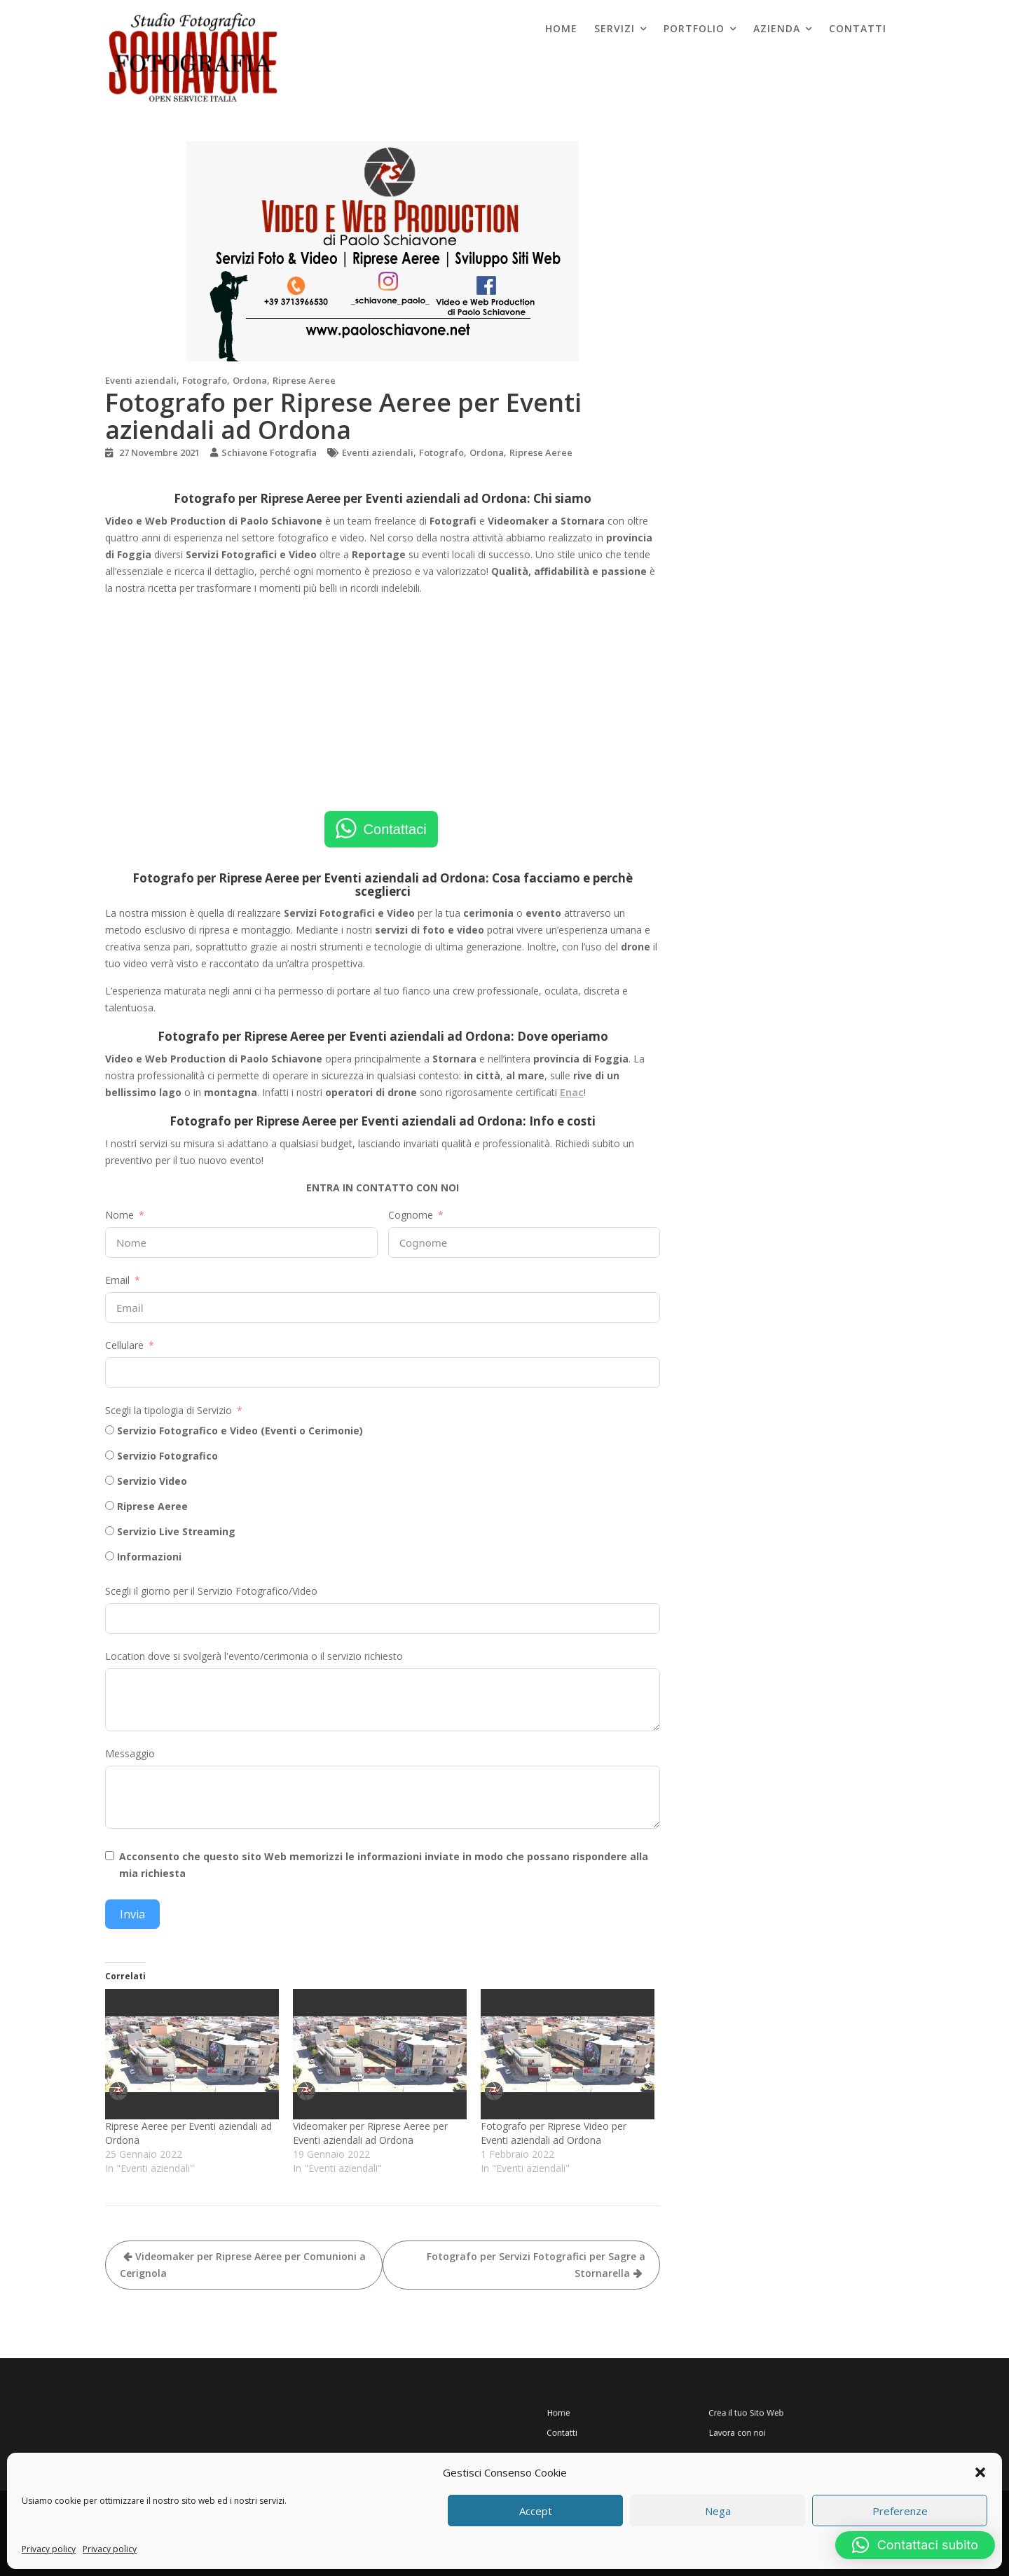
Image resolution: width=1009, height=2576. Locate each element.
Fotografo (204, 380)
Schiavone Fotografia (269, 452)
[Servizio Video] (109, 1480)
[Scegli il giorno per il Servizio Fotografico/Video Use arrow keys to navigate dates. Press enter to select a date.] (382, 1618)
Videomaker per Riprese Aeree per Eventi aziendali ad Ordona (370, 2133)
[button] (980, 2472)
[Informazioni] (109, 1555)
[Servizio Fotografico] (109, 1455)
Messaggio (130, 1753)
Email (117, 1280)
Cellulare (124, 1345)
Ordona (250, 380)
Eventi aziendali (141, 380)
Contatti (857, 28)
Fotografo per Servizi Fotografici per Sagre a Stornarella (536, 2265)
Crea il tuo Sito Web (729, 2414)
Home (561, 28)
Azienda (776, 28)
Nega (718, 2511)
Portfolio (694, 28)
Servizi (614, 28)
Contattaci (395, 829)
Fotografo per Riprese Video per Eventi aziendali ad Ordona (553, 2133)
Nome (119, 1214)
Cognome (410, 1214)
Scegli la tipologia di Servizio (168, 1410)
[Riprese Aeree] (109, 1505)
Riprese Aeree (304, 380)
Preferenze (900, 2511)
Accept (535, 2511)
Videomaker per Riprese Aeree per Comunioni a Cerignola (243, 2265)
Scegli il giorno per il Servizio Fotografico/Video (211, 1591)
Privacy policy (49, 2549)
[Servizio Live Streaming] (109, 1530)
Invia (132, 1914)
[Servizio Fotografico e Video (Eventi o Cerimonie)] (109, 1429)
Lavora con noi (725, 2426)
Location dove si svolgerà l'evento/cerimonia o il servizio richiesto (254, 1656)
